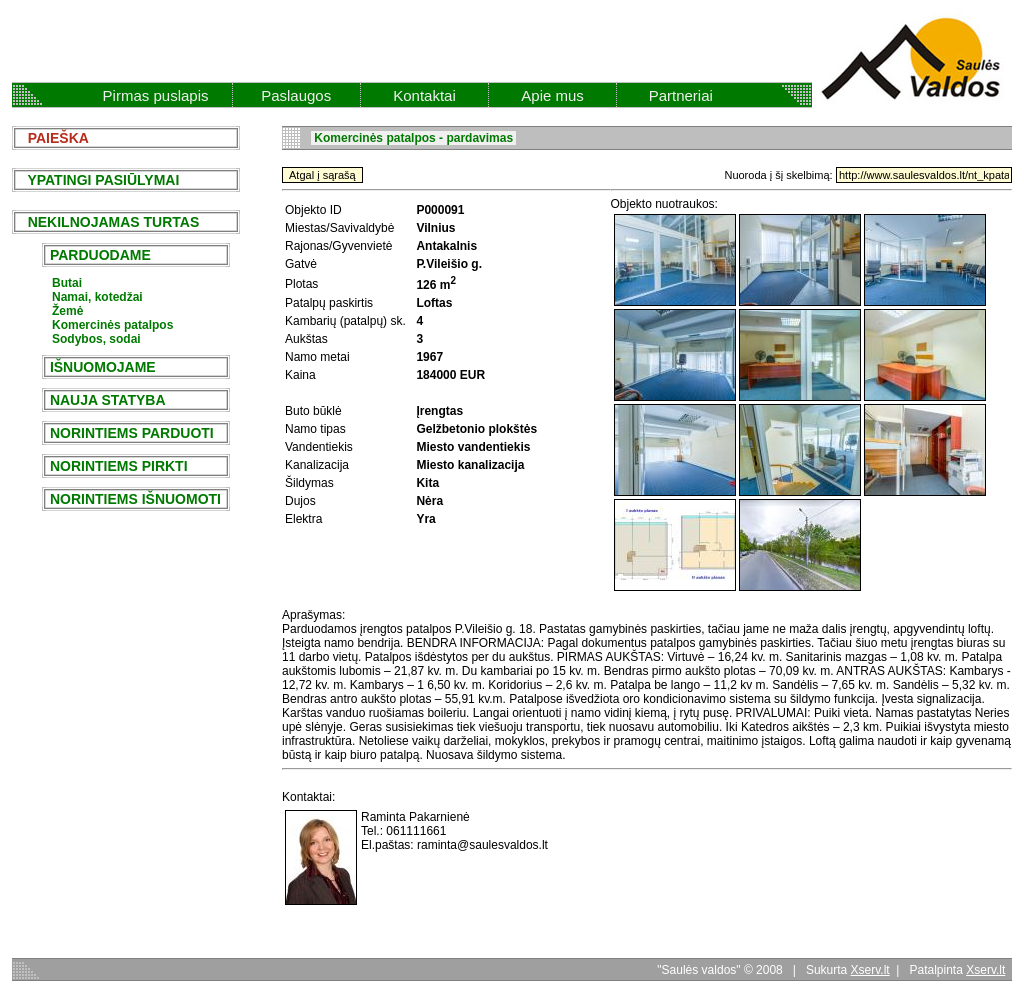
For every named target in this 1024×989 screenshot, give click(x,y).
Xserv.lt (870, 970)
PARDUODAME (100, 255)
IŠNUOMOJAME (103, 367)
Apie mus (552, 95)
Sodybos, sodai (96, 339)
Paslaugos (296, 95)
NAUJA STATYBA (107, 400)
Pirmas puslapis (156, 95)
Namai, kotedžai (97, 297)
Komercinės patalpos (112, 325)
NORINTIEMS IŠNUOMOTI (135, 499)
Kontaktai (424, 95)
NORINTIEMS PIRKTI (118, 466)
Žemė (67, 311)
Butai (67, 283)
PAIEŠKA (52, 138)
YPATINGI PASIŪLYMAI (97, 180)
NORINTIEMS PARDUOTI (132, 433)
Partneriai (681, 95)
